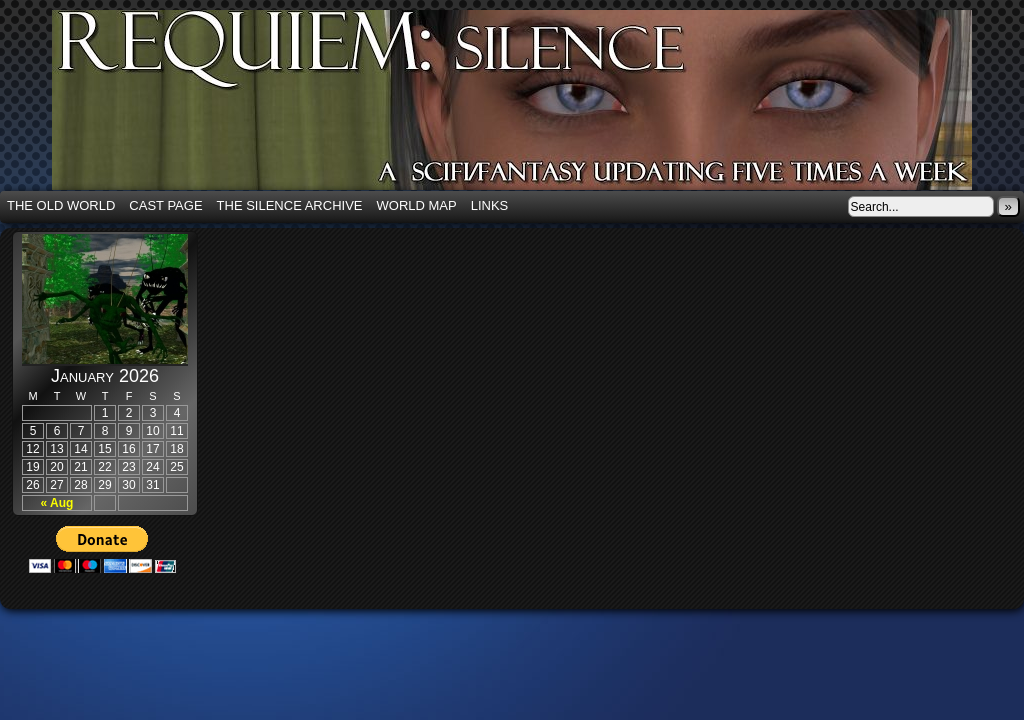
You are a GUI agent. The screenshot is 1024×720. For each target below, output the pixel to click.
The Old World (61, 205)
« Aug (57, 503)
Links (490, 205)
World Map (417, 205)
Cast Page (165, 205)
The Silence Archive (290, 205)
